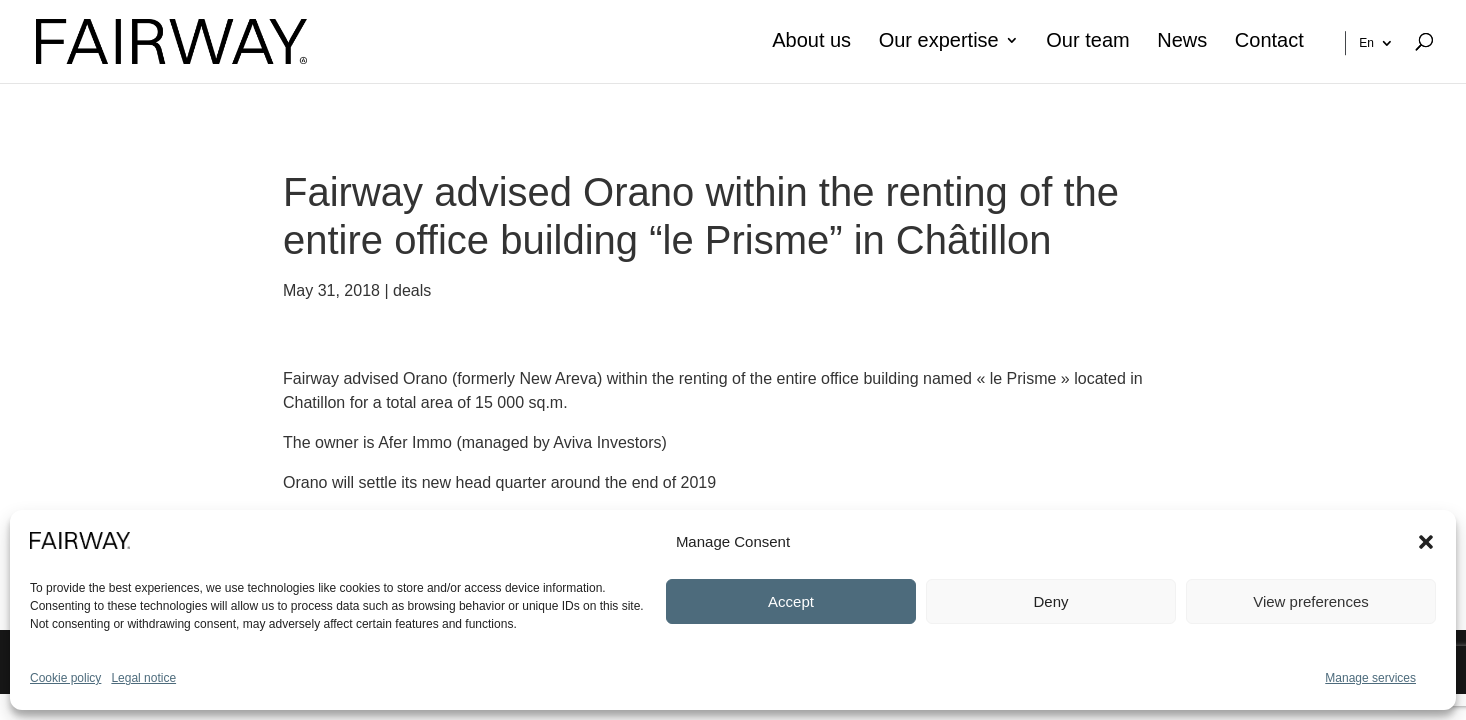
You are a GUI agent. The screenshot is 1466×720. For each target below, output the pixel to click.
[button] (1426, 542)
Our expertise (939, 42)
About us (811, 42)
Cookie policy (65, 678)
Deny (1050, 601)
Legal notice (143, 678)
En (1366, 43)
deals (412, 290)
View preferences (1311, 601)
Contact (1269, 42)
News (1182, 42)
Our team (1087, 42)
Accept (791, 601)
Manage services (1370, 678)
